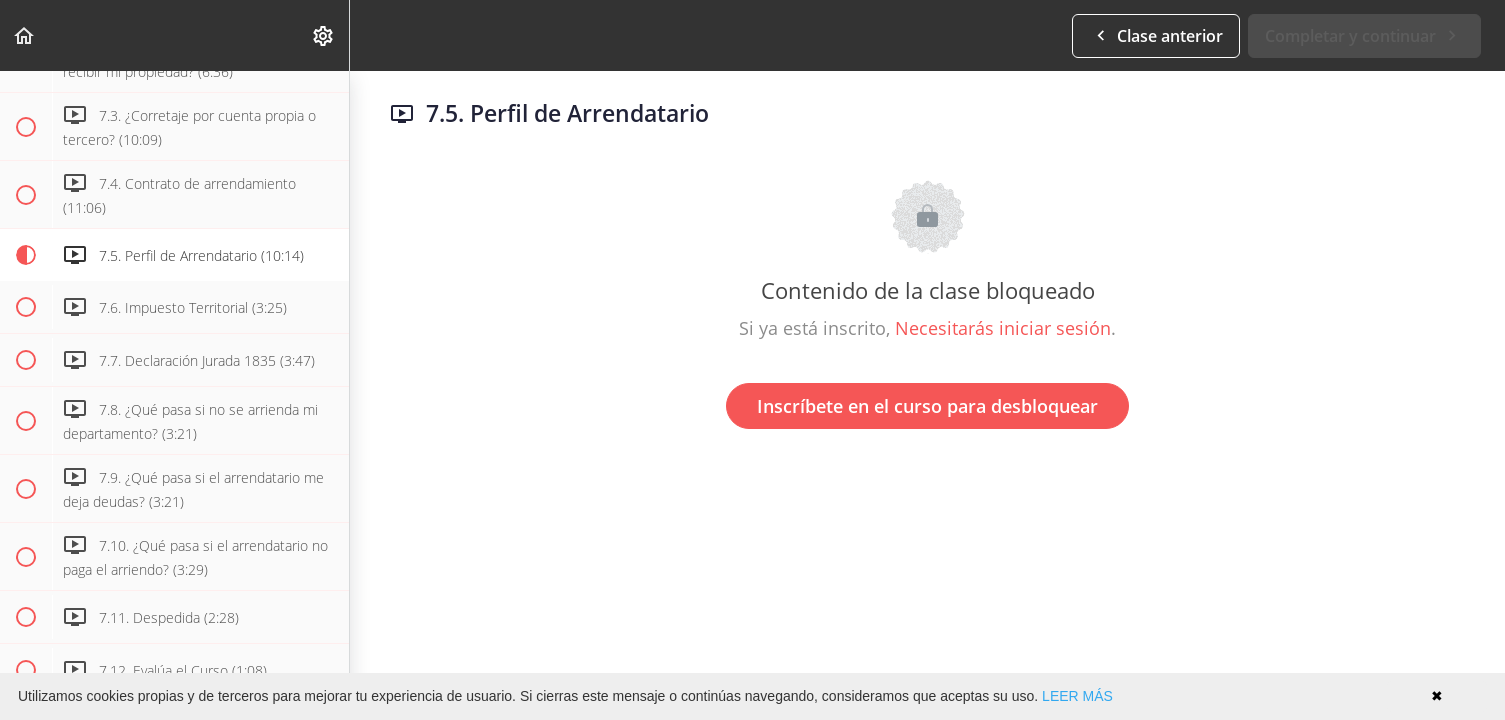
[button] (25, 35)
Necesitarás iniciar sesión (1003, 328)
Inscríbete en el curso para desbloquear (927, 406)
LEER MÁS (1077, 696)
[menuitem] (324, 35)
